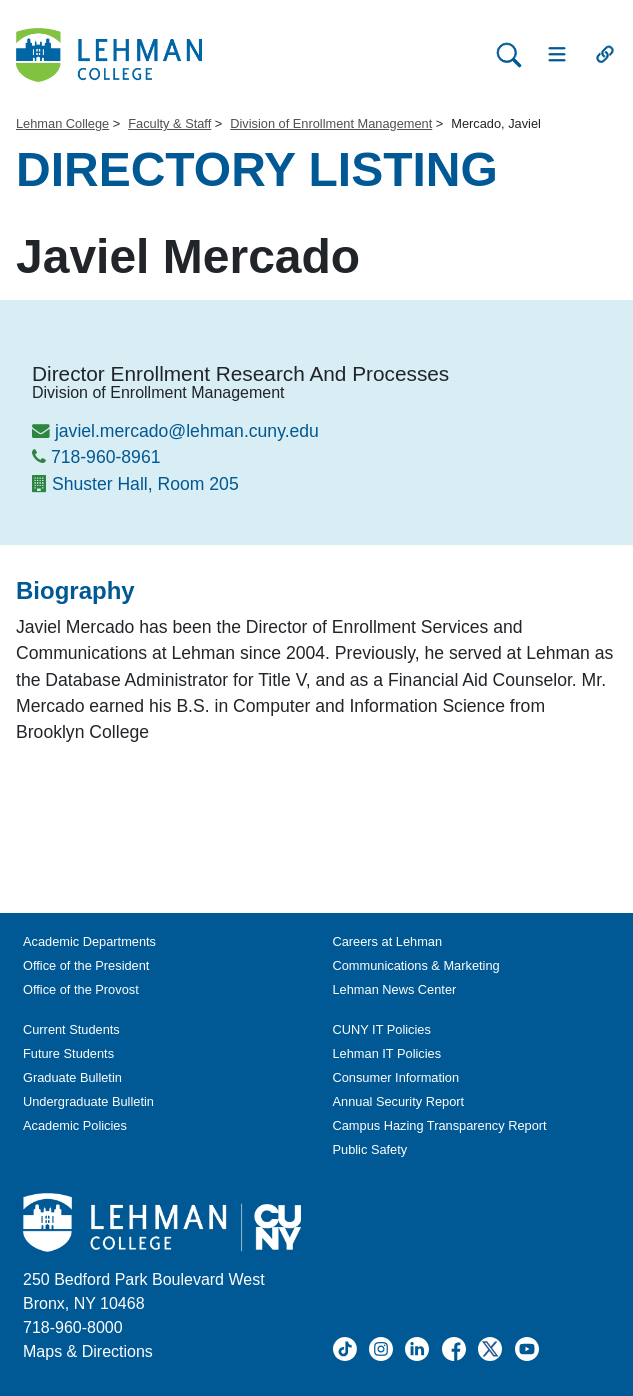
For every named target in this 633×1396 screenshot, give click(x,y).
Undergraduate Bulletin (88, 1101)
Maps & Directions (88, 1351)
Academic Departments (89, 941)
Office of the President (86, 965)
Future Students (68, 1053)
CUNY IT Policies (382, 1029)
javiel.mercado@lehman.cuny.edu (187, 431)
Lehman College (62, 123)
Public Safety (370, 1149)
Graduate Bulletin (72, 1077)
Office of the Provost (81, 989)
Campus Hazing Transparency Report (440, 1125)
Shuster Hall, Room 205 (145, 484)
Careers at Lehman (388, 941)
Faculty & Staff (169, 123)
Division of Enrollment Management (331, 123)
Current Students (71, 1029)
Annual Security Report (399, 1101)
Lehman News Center (395, 989)
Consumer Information (396, 1077)
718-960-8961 (106, 457)
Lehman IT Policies (387, 1053)
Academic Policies (75, 1125)
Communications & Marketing (416, 965)
